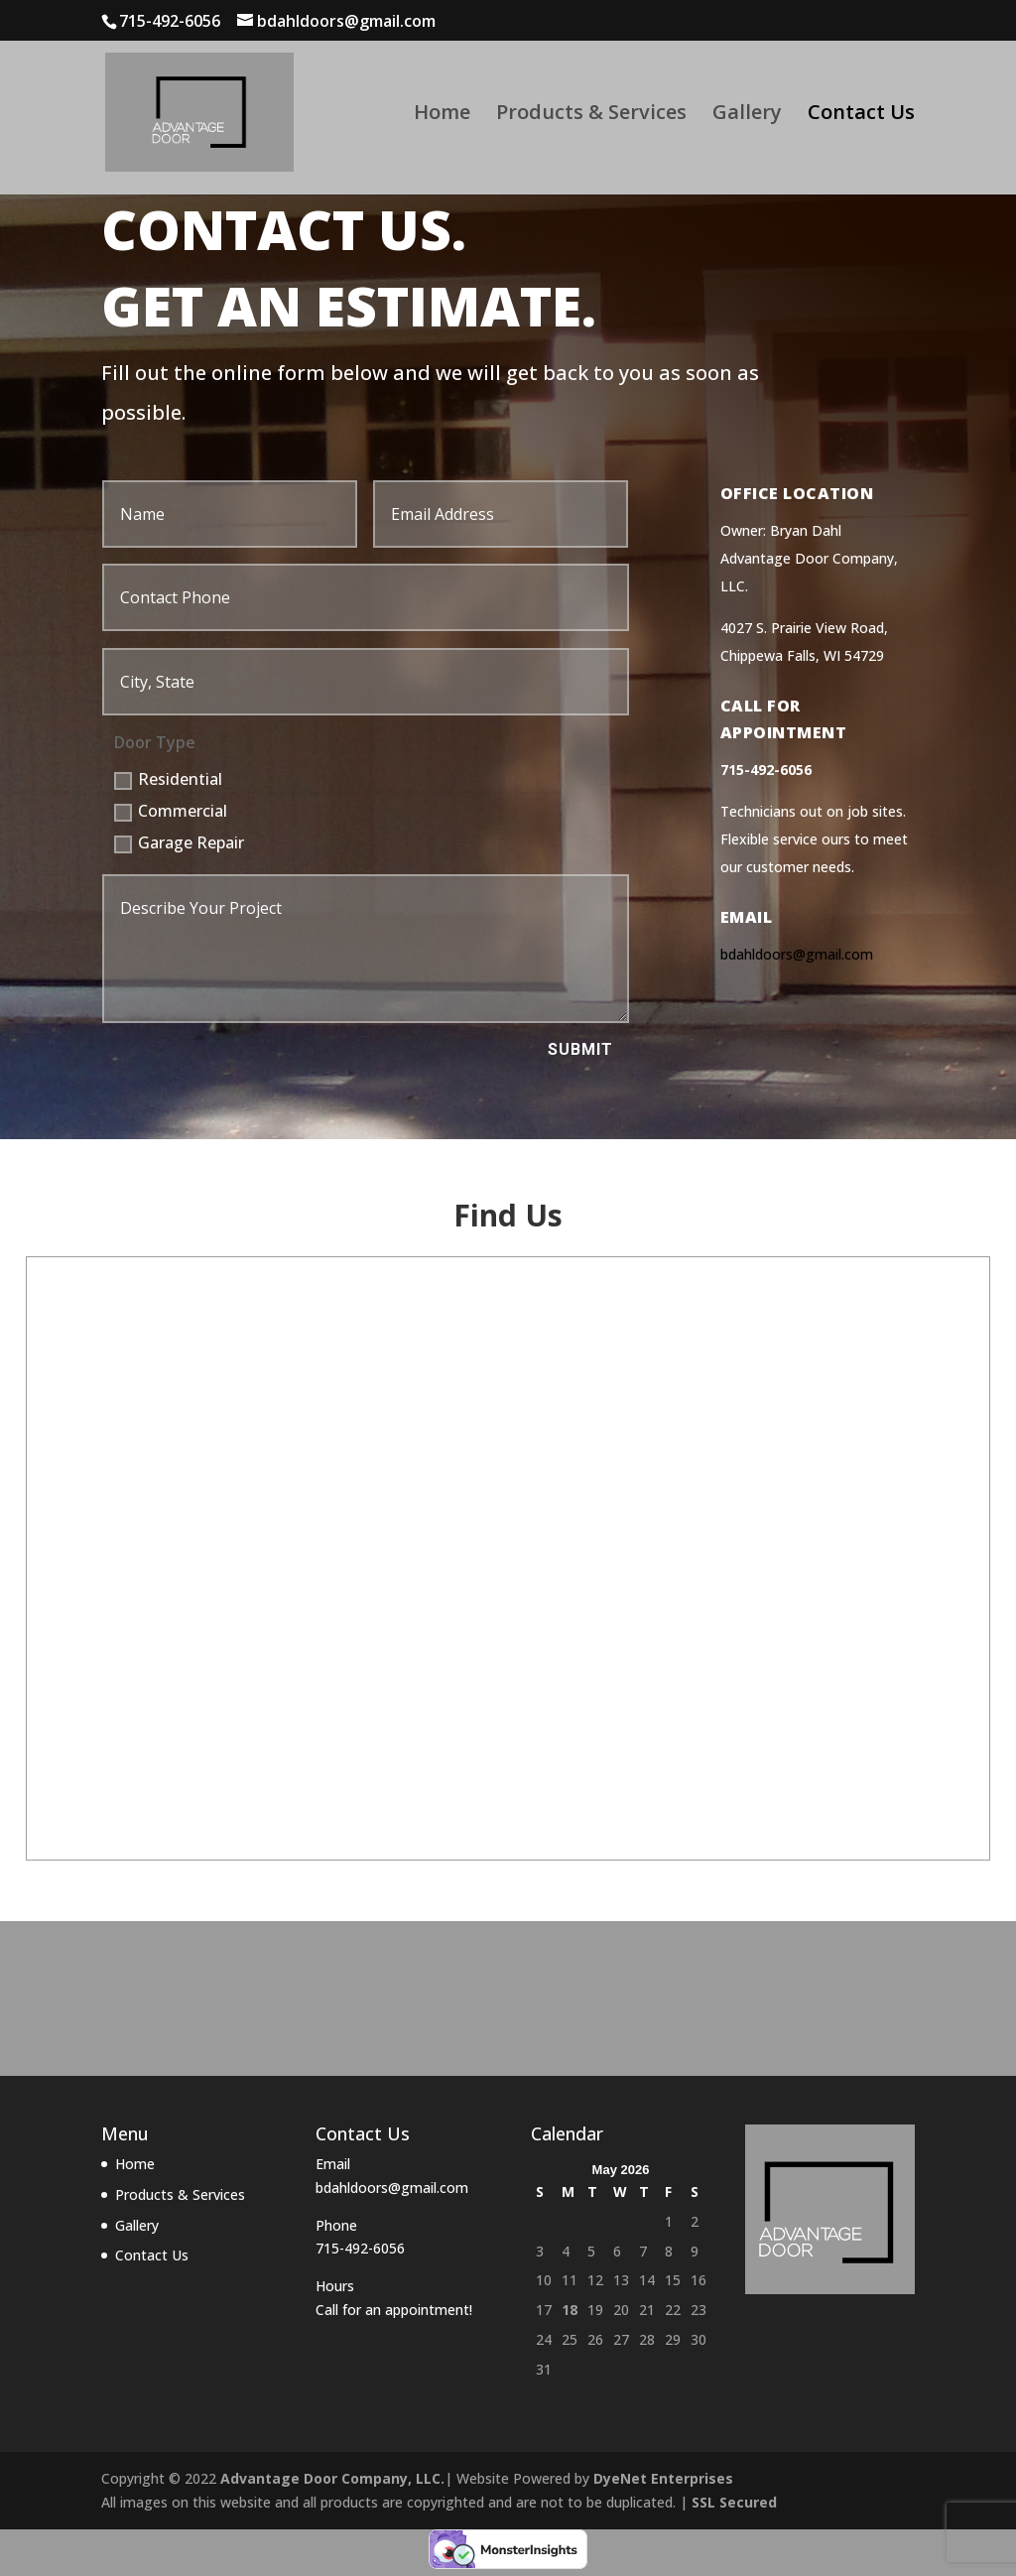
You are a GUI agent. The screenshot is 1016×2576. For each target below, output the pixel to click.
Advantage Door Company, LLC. (332, 2478)
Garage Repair (179, 842)
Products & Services (591, 115)
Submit (580, 1049)
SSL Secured (734, 2502)
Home (442, 115)
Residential (168, 779)
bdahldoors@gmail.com (796, 954)
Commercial (170, 811)
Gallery (747, 115)
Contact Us (861, 115)
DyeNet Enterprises (663, 2478)
